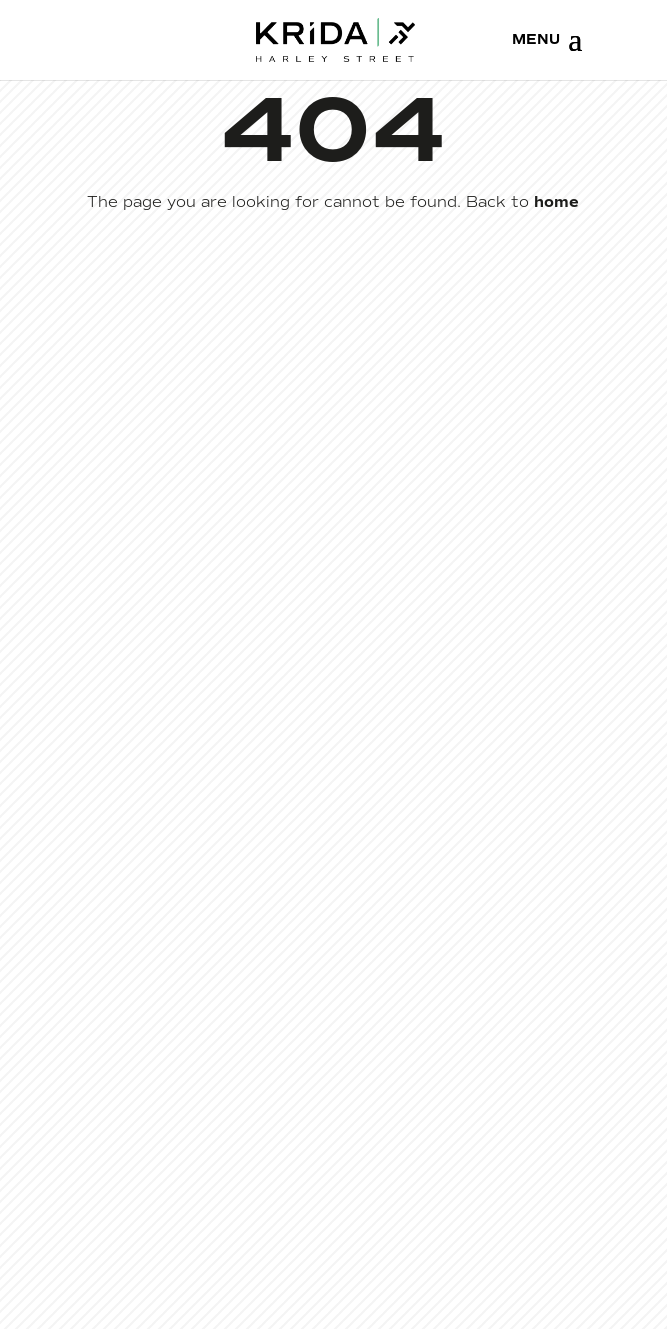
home (556, 202)
